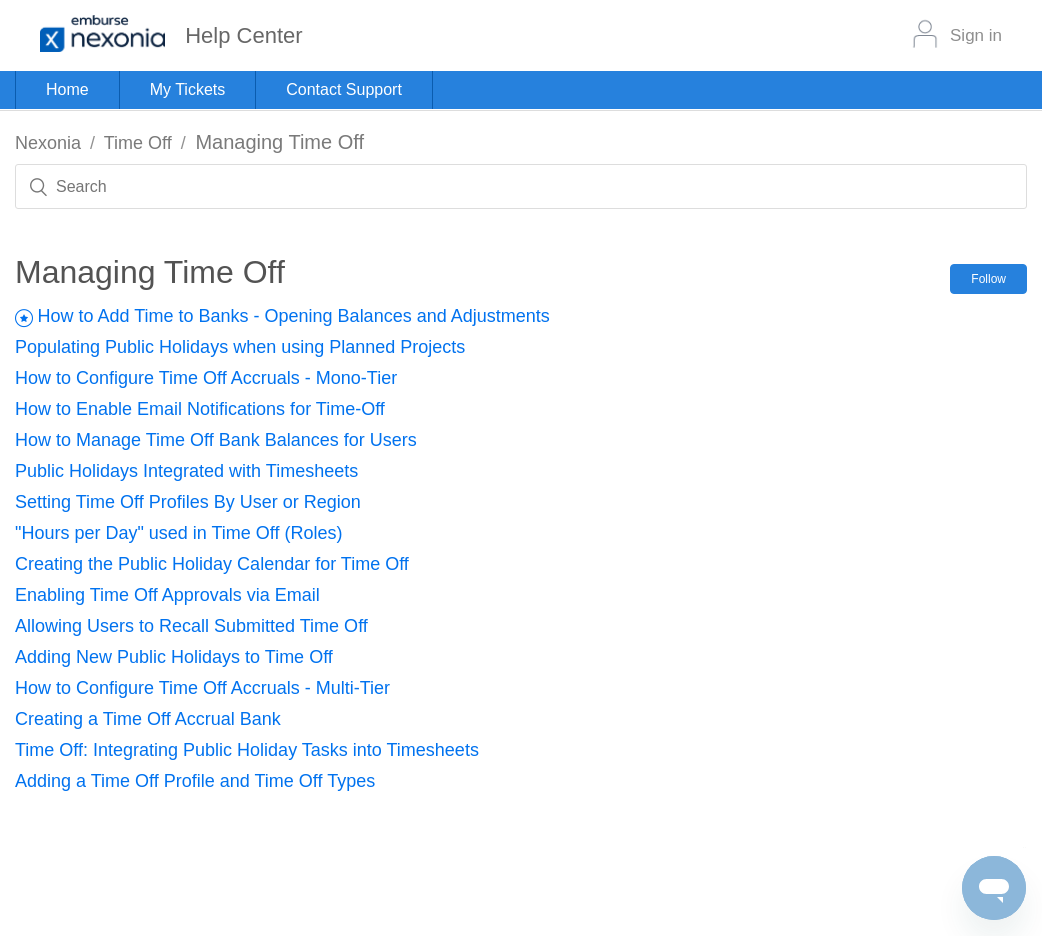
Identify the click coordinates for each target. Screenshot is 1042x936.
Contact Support (344, 89)
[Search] (521, 186)
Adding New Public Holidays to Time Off (174, 657)
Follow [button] (988, 279)
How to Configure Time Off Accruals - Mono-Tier (206, 378)
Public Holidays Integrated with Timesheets (186, 471)
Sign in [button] (976, 35)
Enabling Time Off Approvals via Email (167, 595)
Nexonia (48, 143)
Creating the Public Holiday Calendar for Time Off (212, 564)
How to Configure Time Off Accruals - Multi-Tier (202, 688)
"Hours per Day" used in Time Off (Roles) (179, 533)
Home (67, 89)
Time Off (138, 143)
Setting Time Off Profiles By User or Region (188, 502)
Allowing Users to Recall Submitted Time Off (191, 626)
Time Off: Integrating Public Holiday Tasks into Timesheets (247, 750)
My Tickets (188, 89)
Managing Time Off (279, 142)
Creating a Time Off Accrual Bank (148, 719)
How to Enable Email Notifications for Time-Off (200, 409)
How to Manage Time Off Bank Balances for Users (216, 440)
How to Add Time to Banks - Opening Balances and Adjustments (293, 316)
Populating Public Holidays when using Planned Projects (240, 347)
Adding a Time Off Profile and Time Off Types (195, 781)
